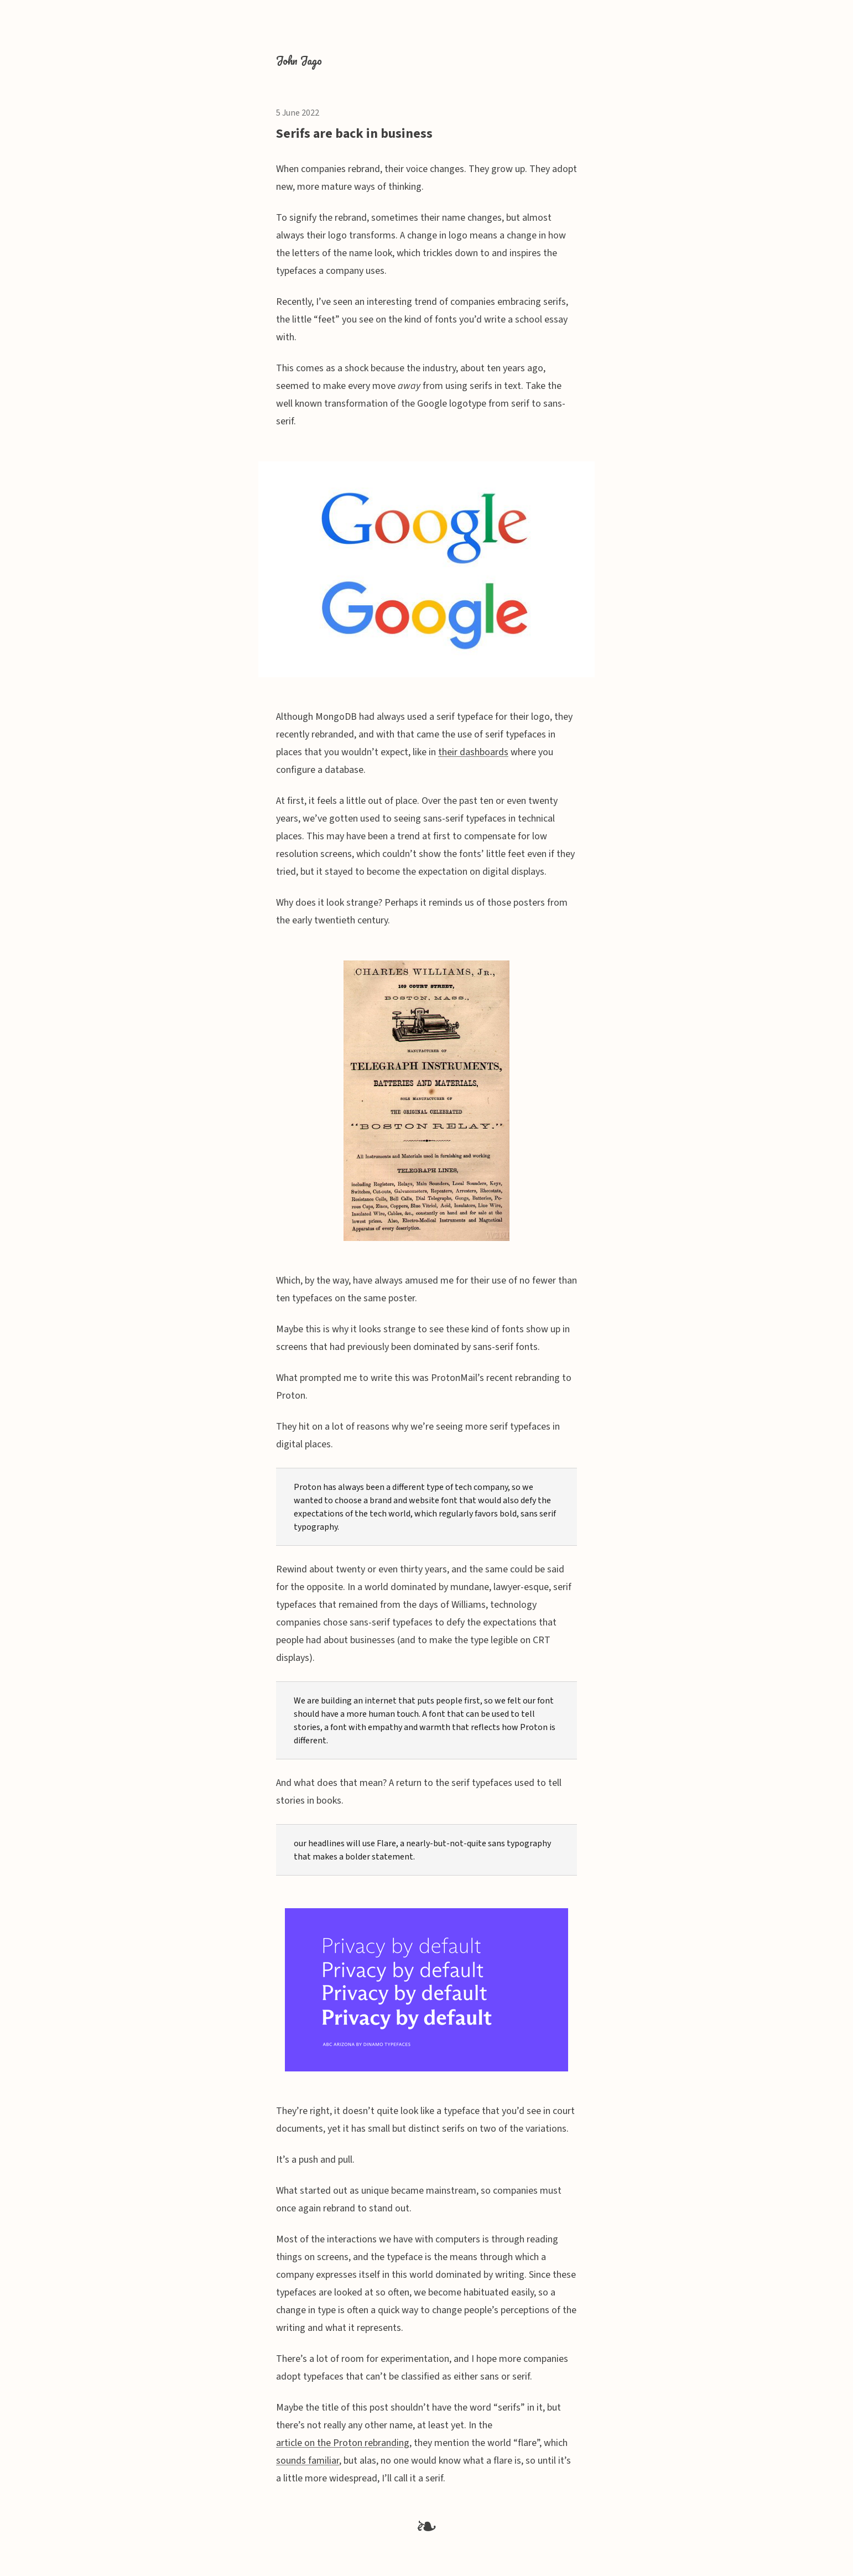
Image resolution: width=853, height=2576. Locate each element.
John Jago (299, 60)
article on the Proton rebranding (342, 2443)
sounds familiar (307, 2461)
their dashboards (473, 752)
